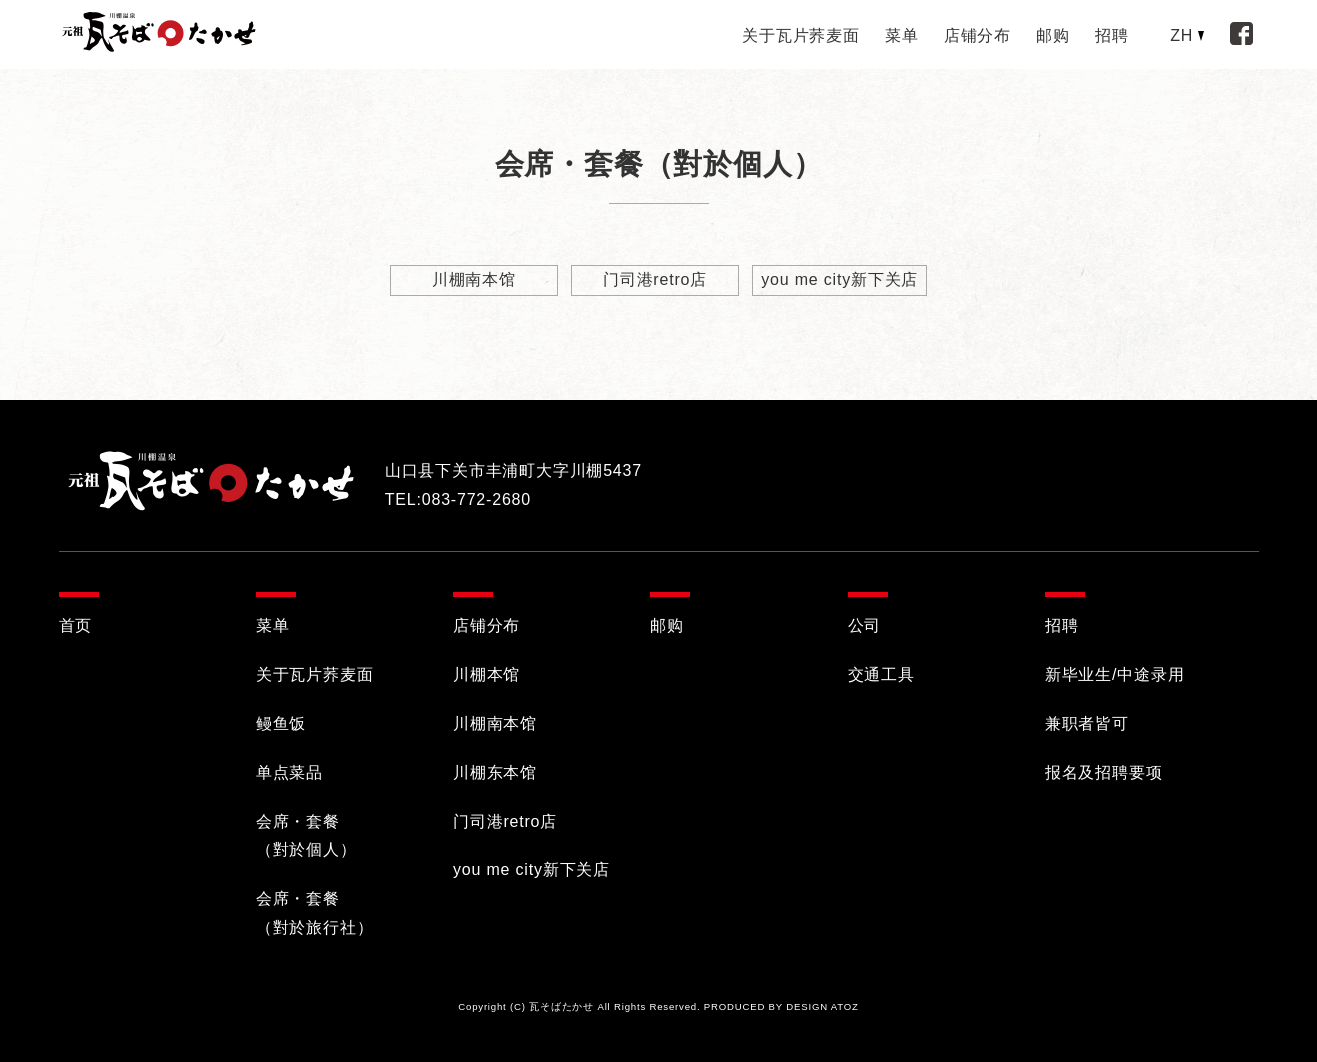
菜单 (902, 35)
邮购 (1053, 35)
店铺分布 (977, 35)
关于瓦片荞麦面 (801, 35)
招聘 (1112, 35)
